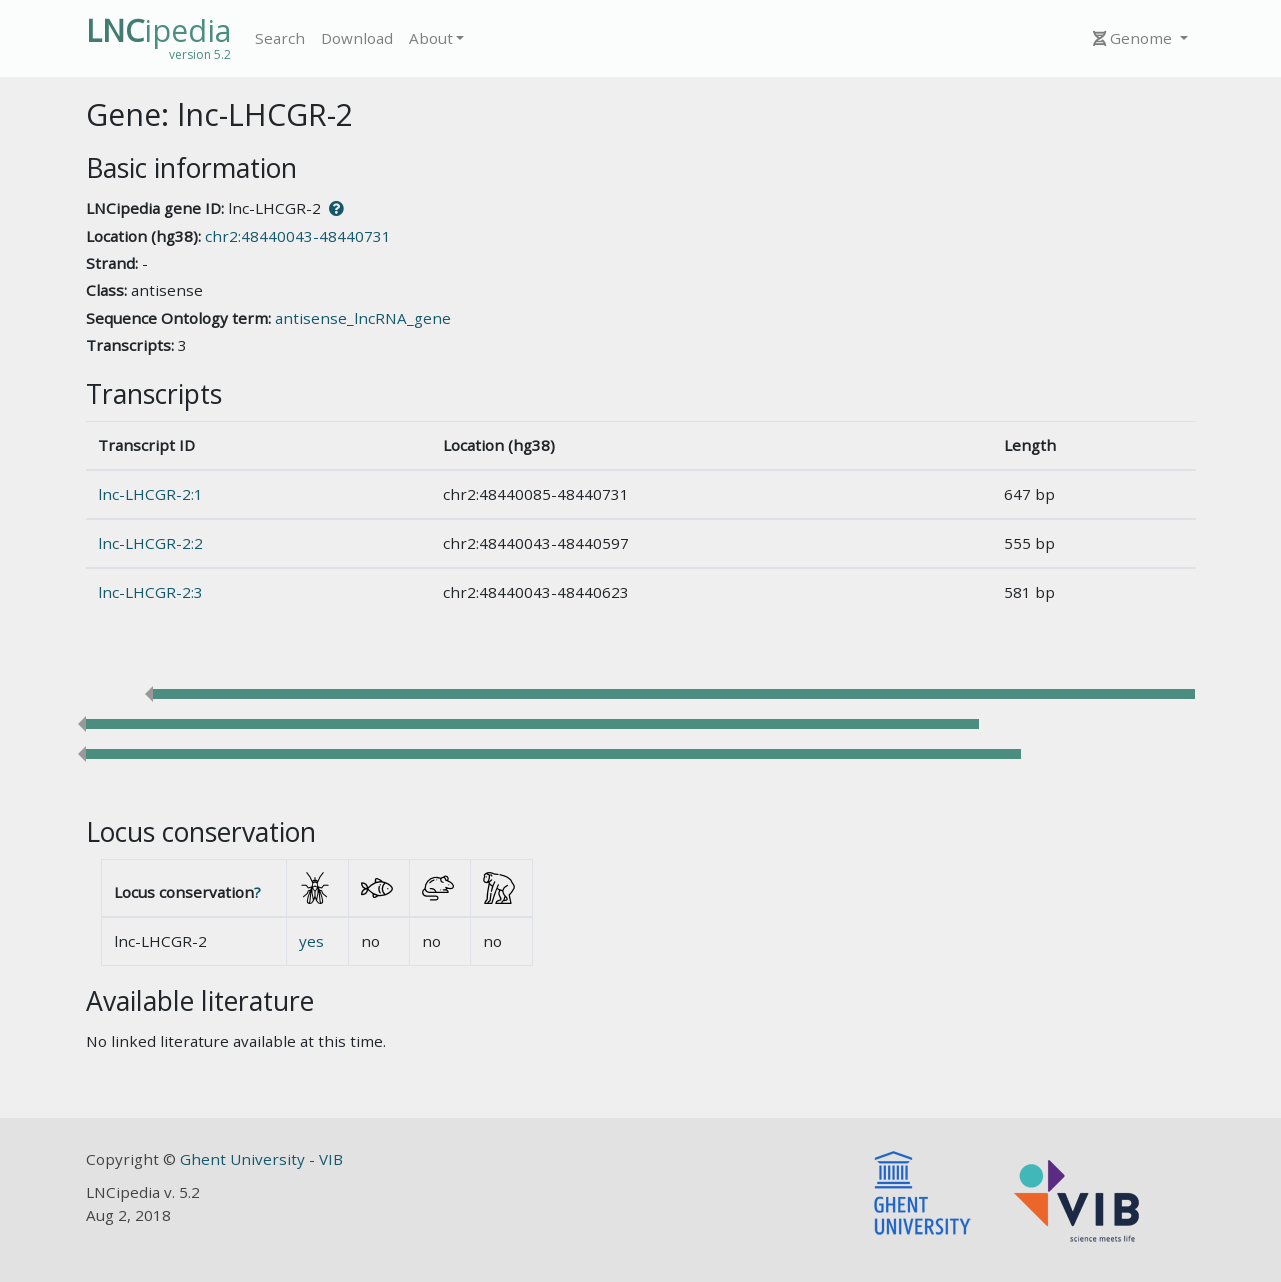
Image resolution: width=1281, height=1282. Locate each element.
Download (357, 38)
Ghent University (244, 1159)
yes (311, 941)
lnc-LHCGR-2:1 (150, 494)
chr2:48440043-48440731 (298, 236)
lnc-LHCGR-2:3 (150, 592)
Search (280, 38)
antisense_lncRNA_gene (363, 318)
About (431, 38)
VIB (331, 1159)
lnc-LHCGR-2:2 (150, 543)
